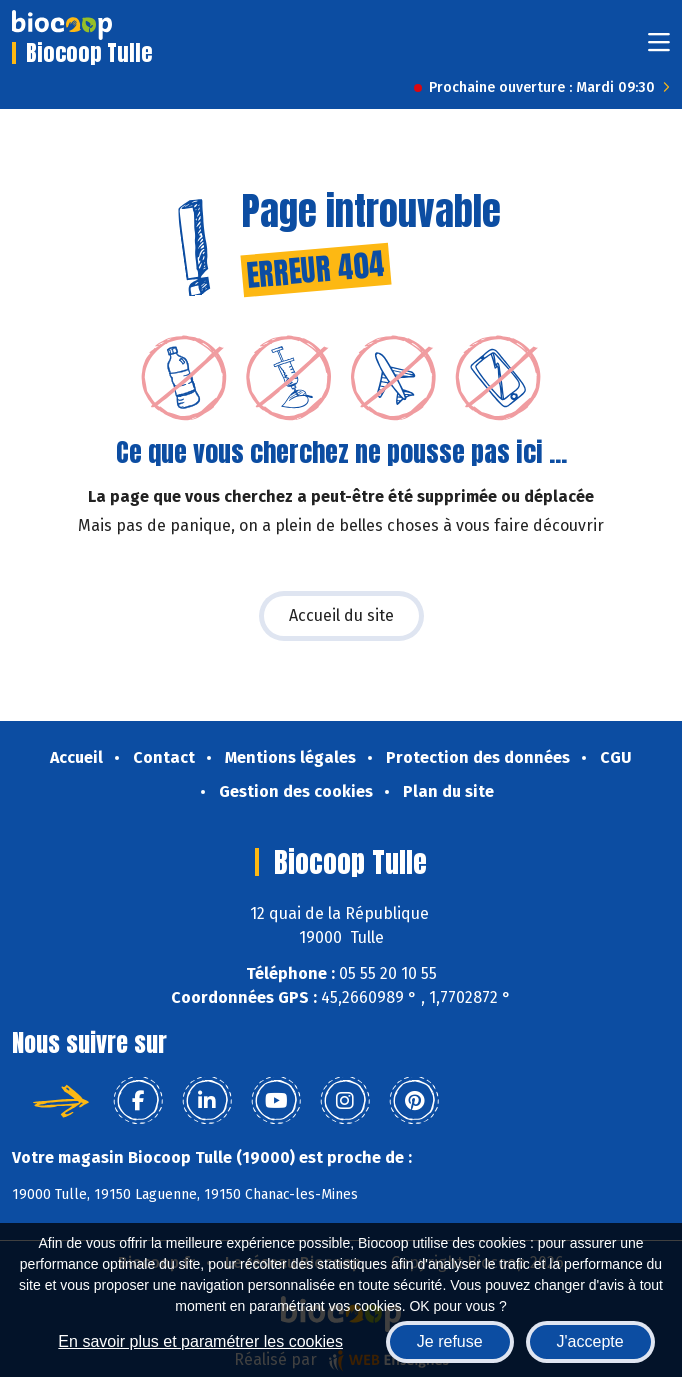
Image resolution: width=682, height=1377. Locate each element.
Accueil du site (341, 615)
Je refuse (450, 1341)
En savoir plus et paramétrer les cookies (200, 1341)
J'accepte (590, 1341)
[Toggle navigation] (659, 48)
